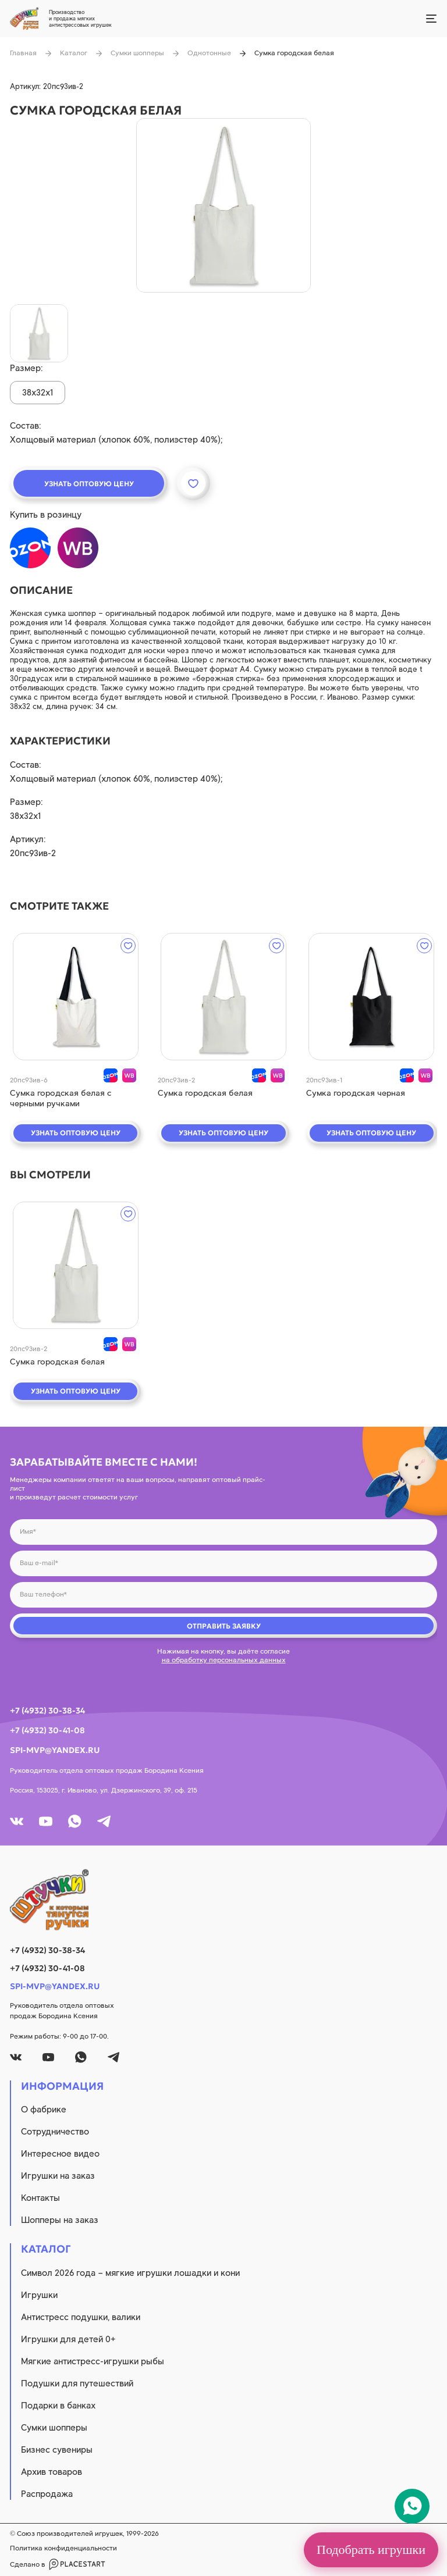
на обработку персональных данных (224, 1660)
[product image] (223, 205)
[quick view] (75, 996)
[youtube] (45, 1821)
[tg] (104, 1821)
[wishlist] (128, 945)
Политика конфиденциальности (63, 2548)
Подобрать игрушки (371, 2549)
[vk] (16, 1821)
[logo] (223, 1899)
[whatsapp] (74, 1821)
